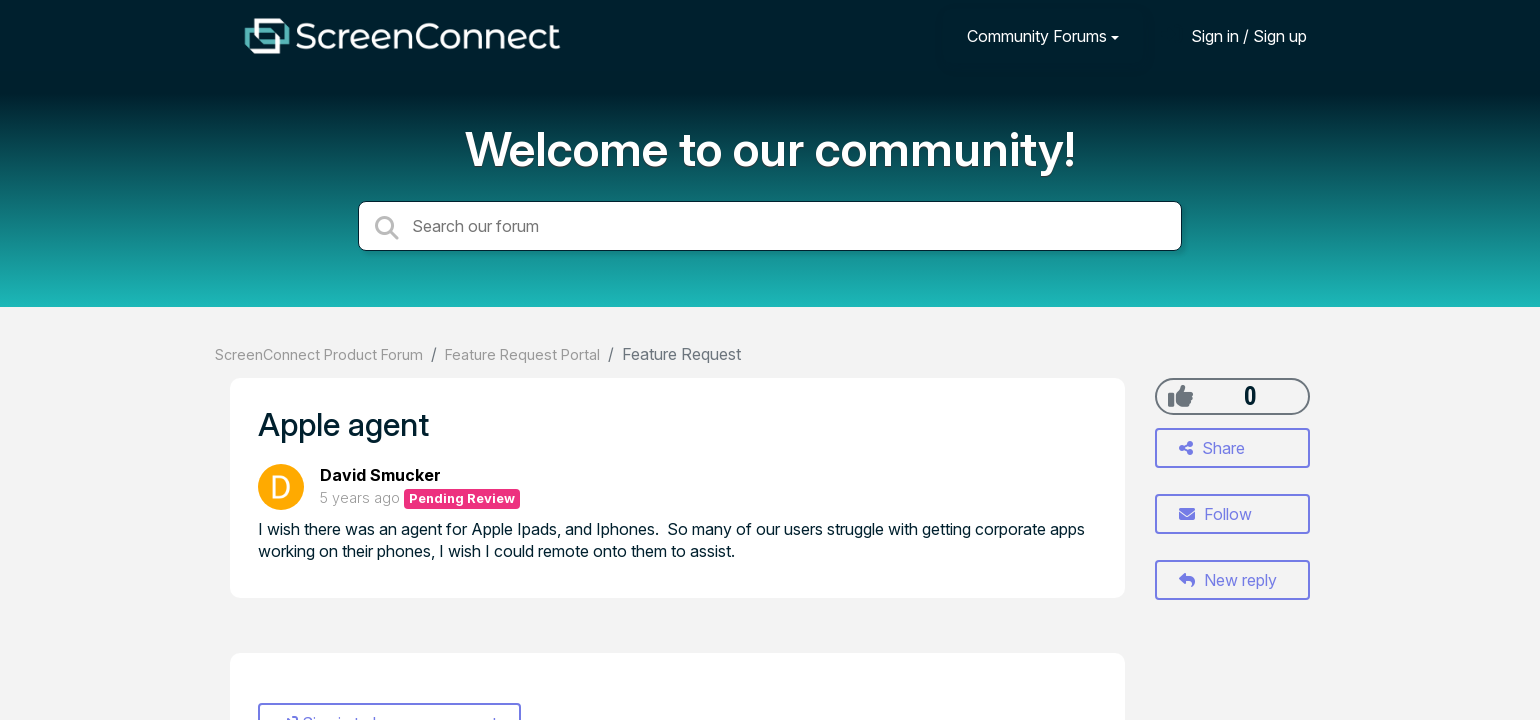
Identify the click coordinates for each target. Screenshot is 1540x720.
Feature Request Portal (522, 354)
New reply (1228, 580)
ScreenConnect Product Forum (319, 354)
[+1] (1180, 396)
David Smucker (380, 475)
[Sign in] (1234, 35)
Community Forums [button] (1037, 36)
